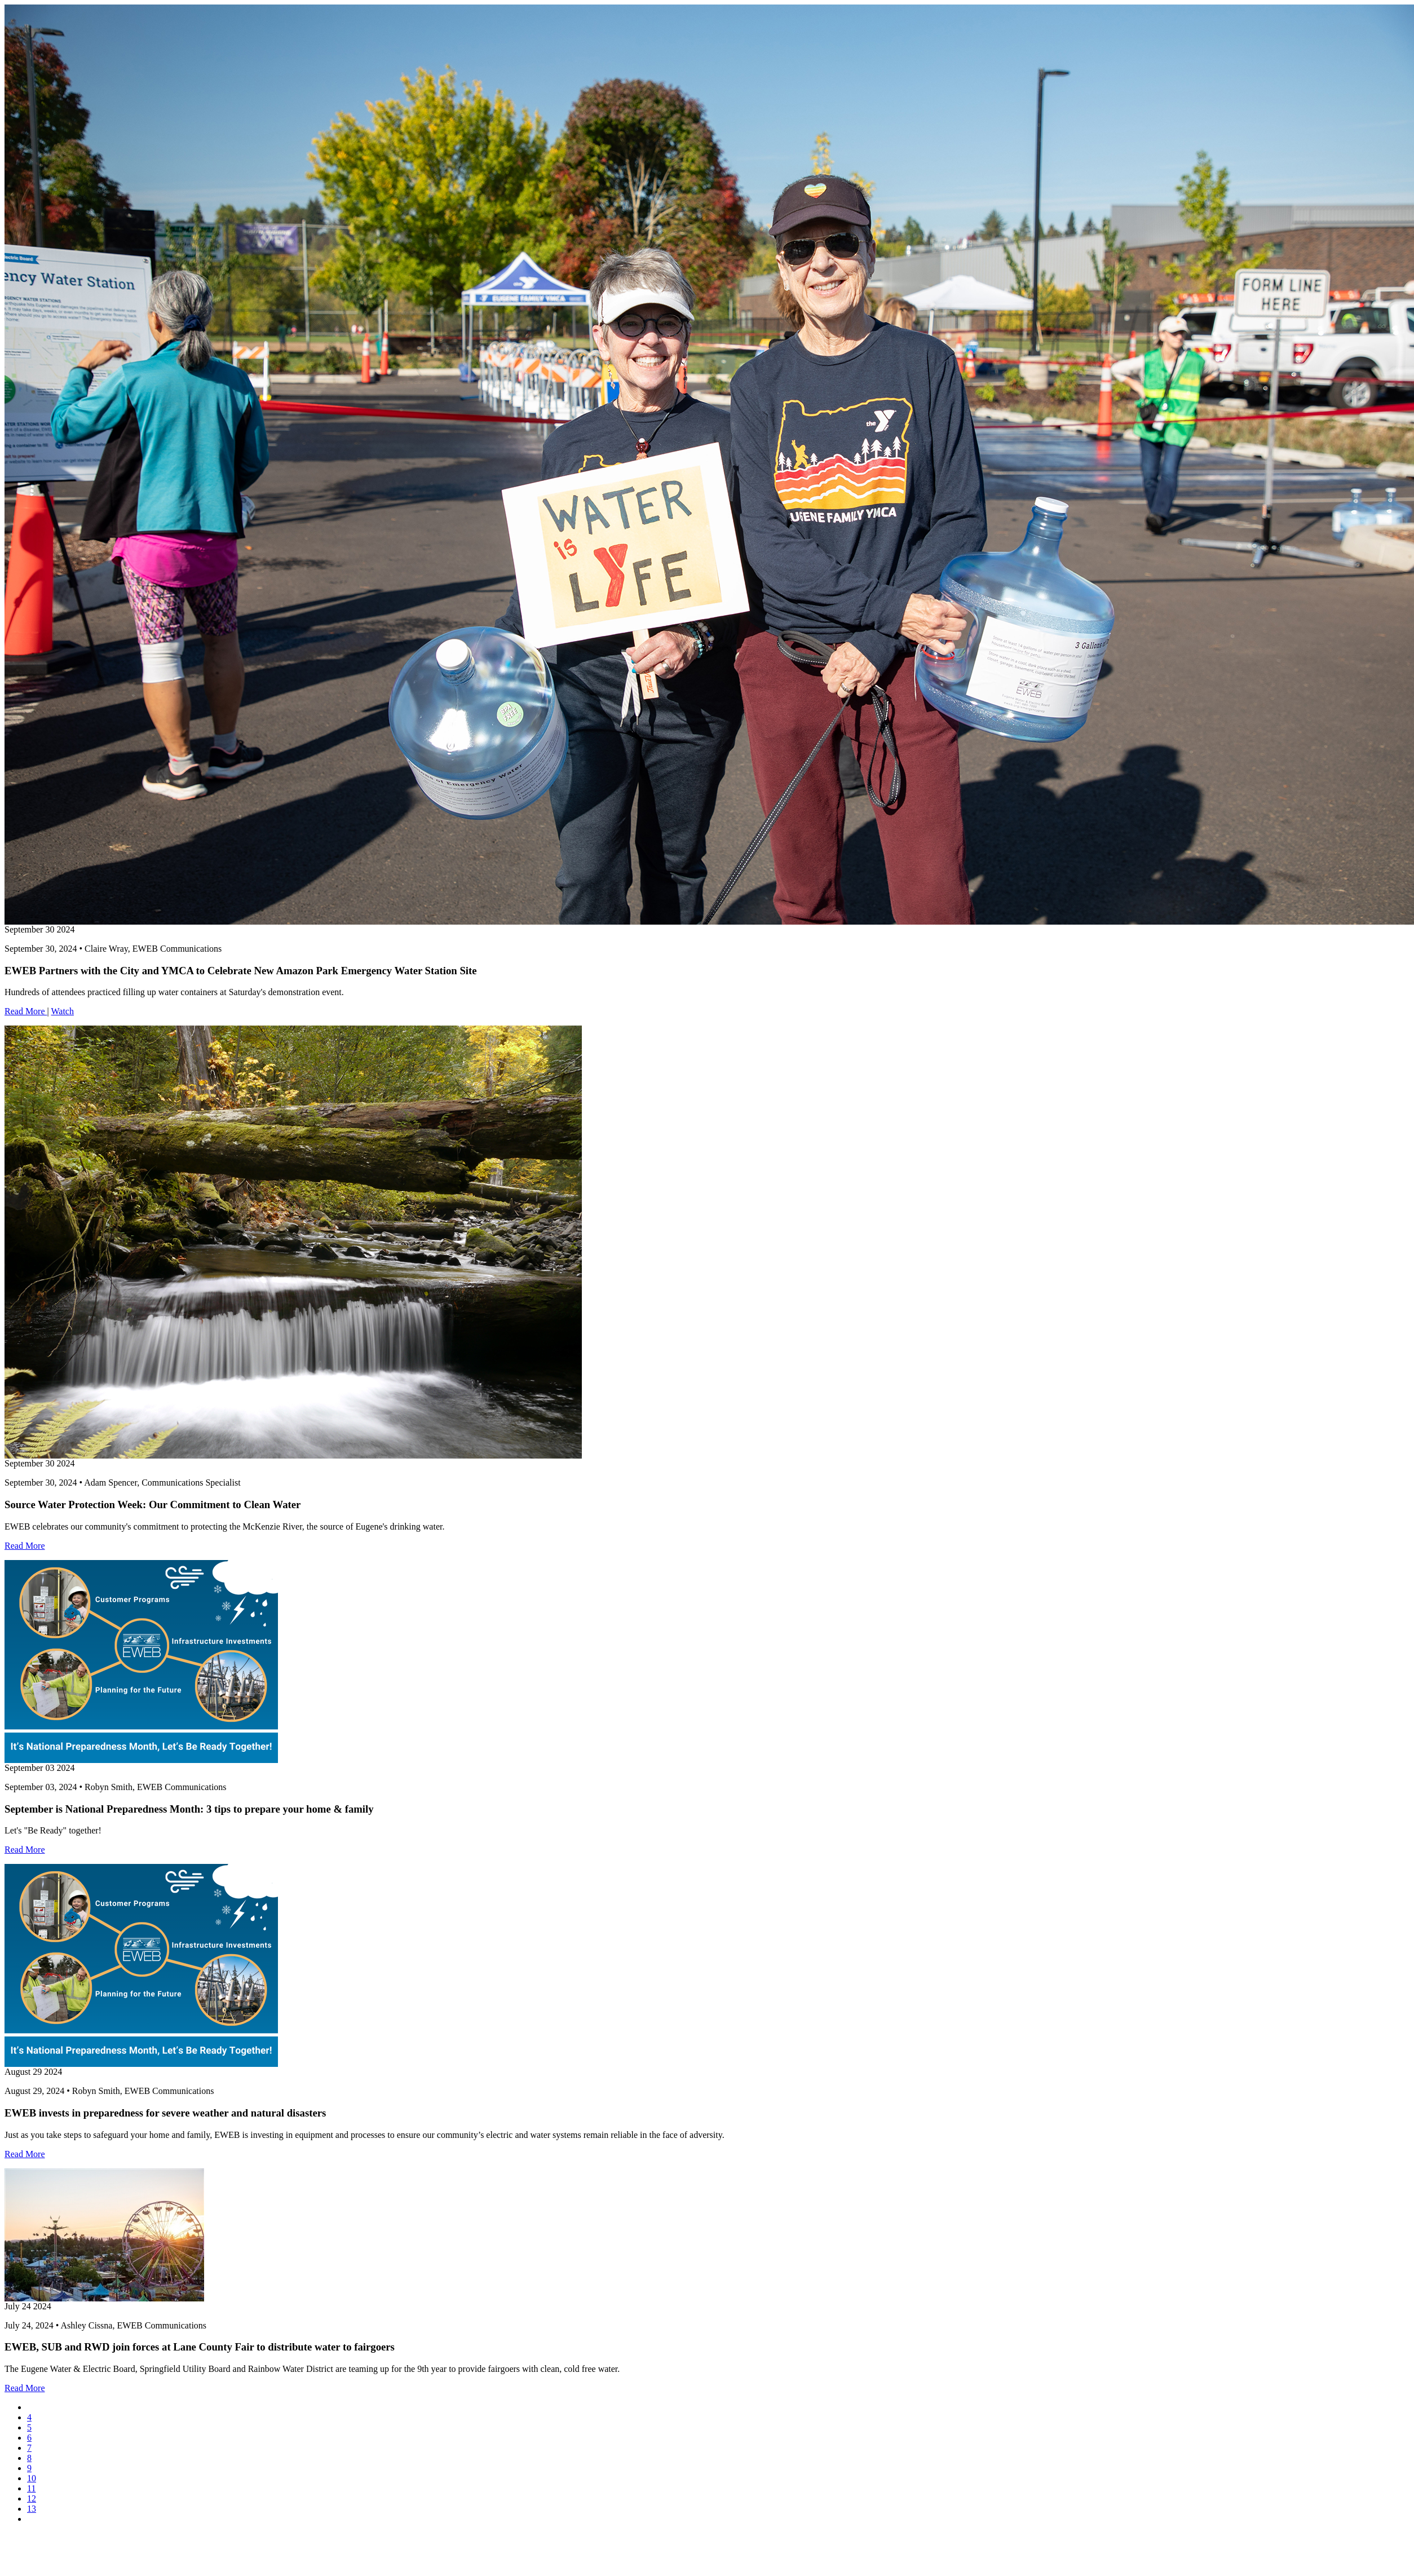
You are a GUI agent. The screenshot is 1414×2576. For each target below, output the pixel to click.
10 (31, 2478)
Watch (62, 1011)
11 (31, 2488)
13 (31, 2508)
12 (31, 2498)
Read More (26, 1011)
